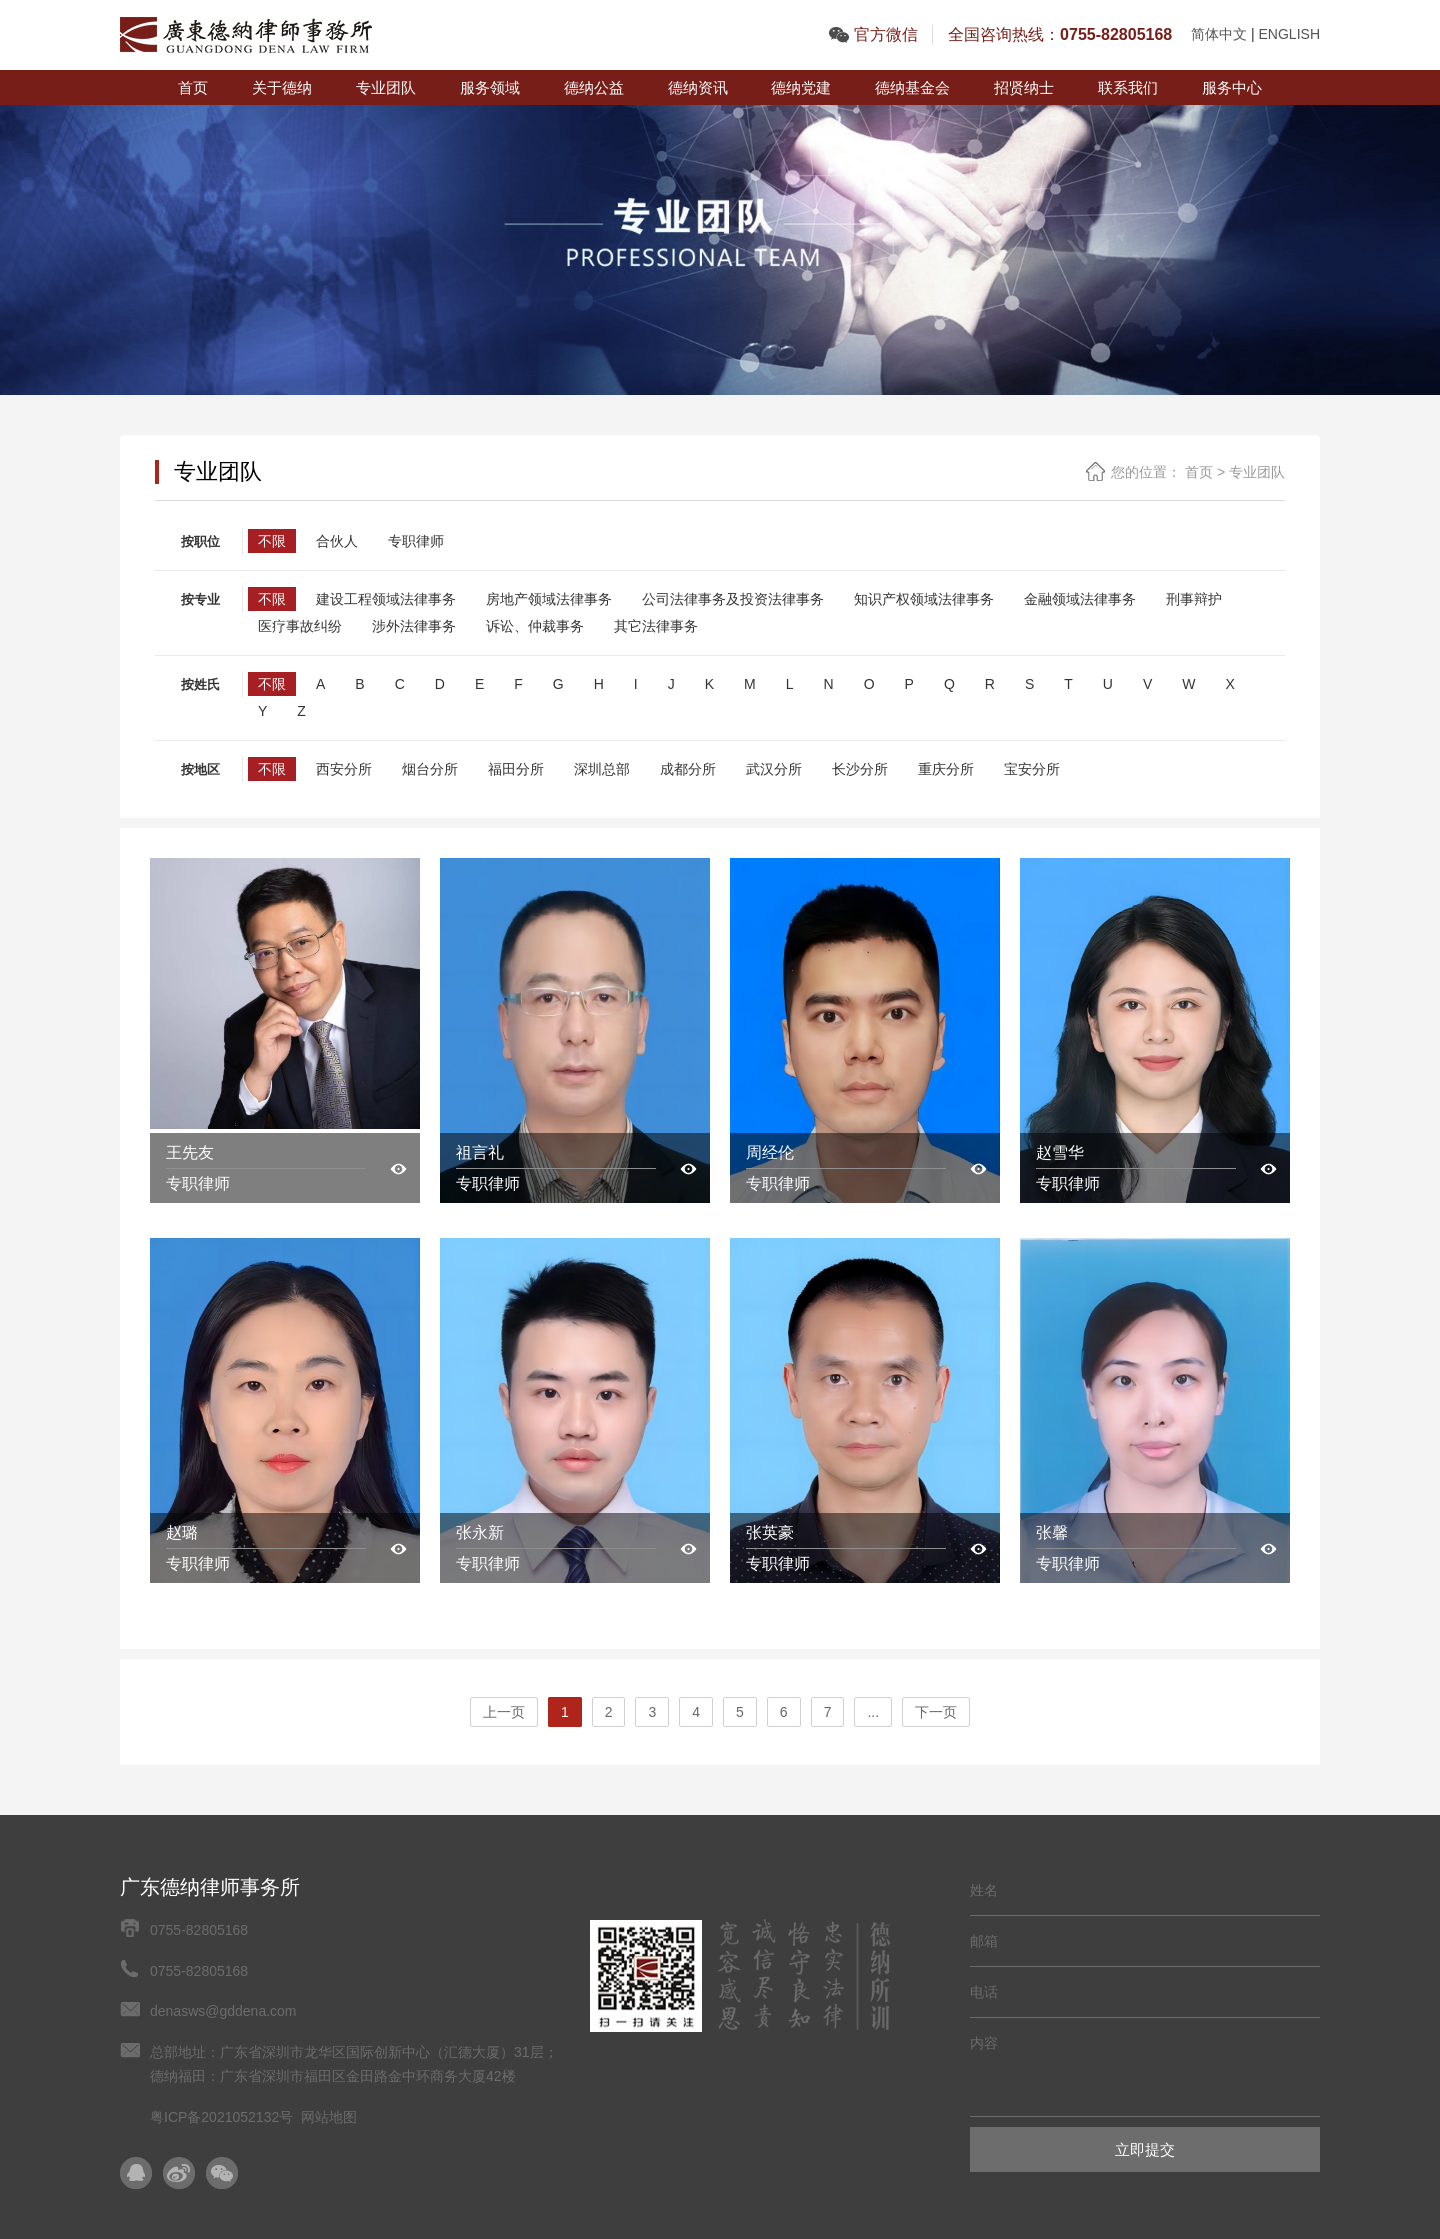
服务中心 (1232, 87)
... (873, 1712)
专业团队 (386, 87)
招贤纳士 (1024, 87)
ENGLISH (1289, 34)
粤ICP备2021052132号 (221, 2117)
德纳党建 (801, 87)
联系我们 (1128, 87)
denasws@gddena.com (223, 2011)
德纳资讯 (698, 87)
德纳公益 (594, 87)
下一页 (936, 1712)
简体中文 (1219, 34)
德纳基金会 (912, 87)
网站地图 (329, 2117)
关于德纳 (282, 87)
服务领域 (490, 87)
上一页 (504, 1712)
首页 (193, 87)
